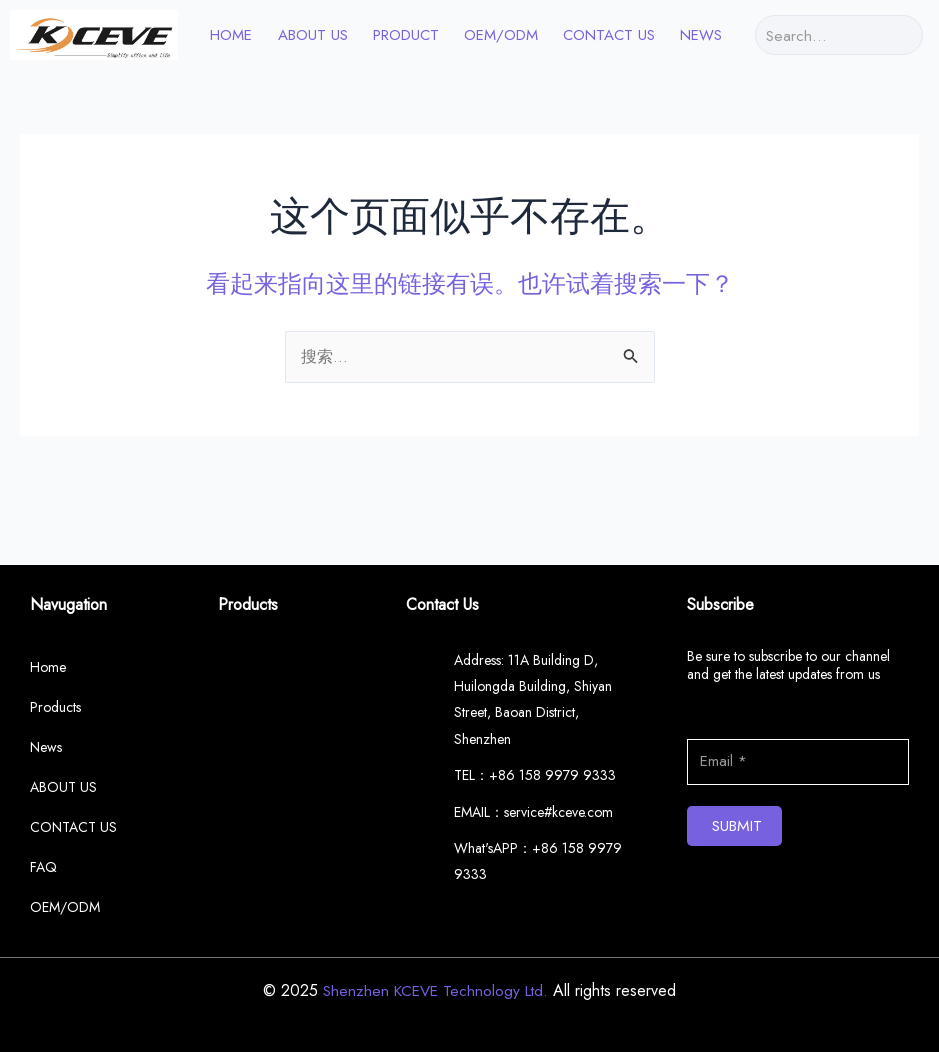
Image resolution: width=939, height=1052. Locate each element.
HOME (231, 35)
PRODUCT (406, 35)
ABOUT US (313, 35)
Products (55, 707)
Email (704, 725)
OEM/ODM (501, 35)
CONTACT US (609, 35)
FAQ (43, 867)
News (701, 35)
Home (48, 667)
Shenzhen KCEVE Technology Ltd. (435, 990)
